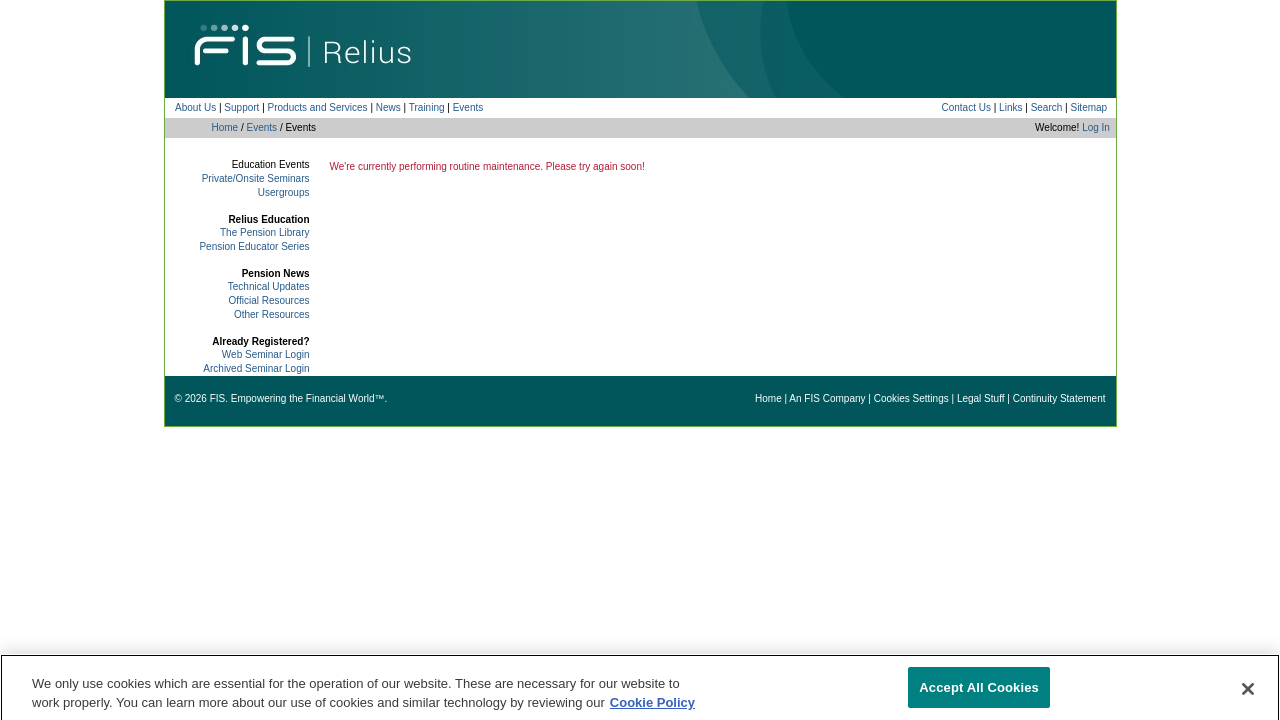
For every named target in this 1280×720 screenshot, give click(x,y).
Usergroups (284, 192)
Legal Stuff (981, 398)
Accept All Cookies (979, 693)
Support (241, 107)
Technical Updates (269, 286)
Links (1010, 107)
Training (427, 107)
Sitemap (1088, 107)
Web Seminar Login (266, 354)
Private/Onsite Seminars (256, 178)
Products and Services (318, 107)
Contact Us (965, 107)
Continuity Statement (1059, 398)
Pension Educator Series (254, 246)
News (388, 107)
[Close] (1248, 695)
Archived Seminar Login (256, 368)
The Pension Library (265, 232)
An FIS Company (827, 398)
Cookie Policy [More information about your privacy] (652, 708)
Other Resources (272, 314)
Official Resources (269, 300)
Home (225, 127)
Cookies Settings (911, 398)
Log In (1096, 127)
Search (1047, 107)
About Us (195, 107)
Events (468, 107)
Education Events (271, 164)
